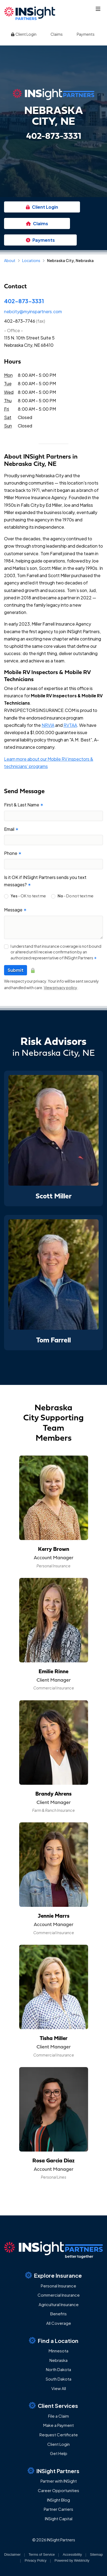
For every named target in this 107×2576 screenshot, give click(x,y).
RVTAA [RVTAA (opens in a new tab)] (70, 725)
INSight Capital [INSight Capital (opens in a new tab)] (58, 2518)
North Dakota (58, 2369)
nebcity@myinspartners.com (33, 311)
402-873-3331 (24, 301)
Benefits (58, 2313)
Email (11, 829)
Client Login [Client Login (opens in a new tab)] (23, 34)
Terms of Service (42, 2554)
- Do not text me (75, 895)
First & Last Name (24, 805)
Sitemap (96, 2554)
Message (15, 910)
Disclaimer (12, 2554)
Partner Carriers (58, 2509)
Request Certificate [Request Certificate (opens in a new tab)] (58, 2434)
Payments (86, 34)
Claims (57, 34)
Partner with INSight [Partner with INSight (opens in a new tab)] (59, 2480)
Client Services (53, 2405)
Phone (13, 853)
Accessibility (72, 2554)
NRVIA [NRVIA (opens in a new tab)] (48, 725)
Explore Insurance (53, 2275)
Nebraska (58, 2360)
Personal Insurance (58, 2285)
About (9, 260)
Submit (16, 970)
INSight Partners (53, 2470)
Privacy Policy (35, 2560)
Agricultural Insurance (59, 2304)
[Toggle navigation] (98, 9)
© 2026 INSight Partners (53, 2539)
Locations (31, 260)
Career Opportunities (58, 2490)
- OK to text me (28, 895)
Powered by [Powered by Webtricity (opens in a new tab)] (72, 2560)
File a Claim (58, 2415)
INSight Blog (58, 2499)
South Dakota (58, 2378)
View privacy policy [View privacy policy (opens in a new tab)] (60, 987)
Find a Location (53, 2340)
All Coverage (58, 2323)
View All (58, 2388)
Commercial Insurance (59, 2294)
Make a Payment (58, 2425)
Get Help (58, 2453)
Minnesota (58, 2350)
